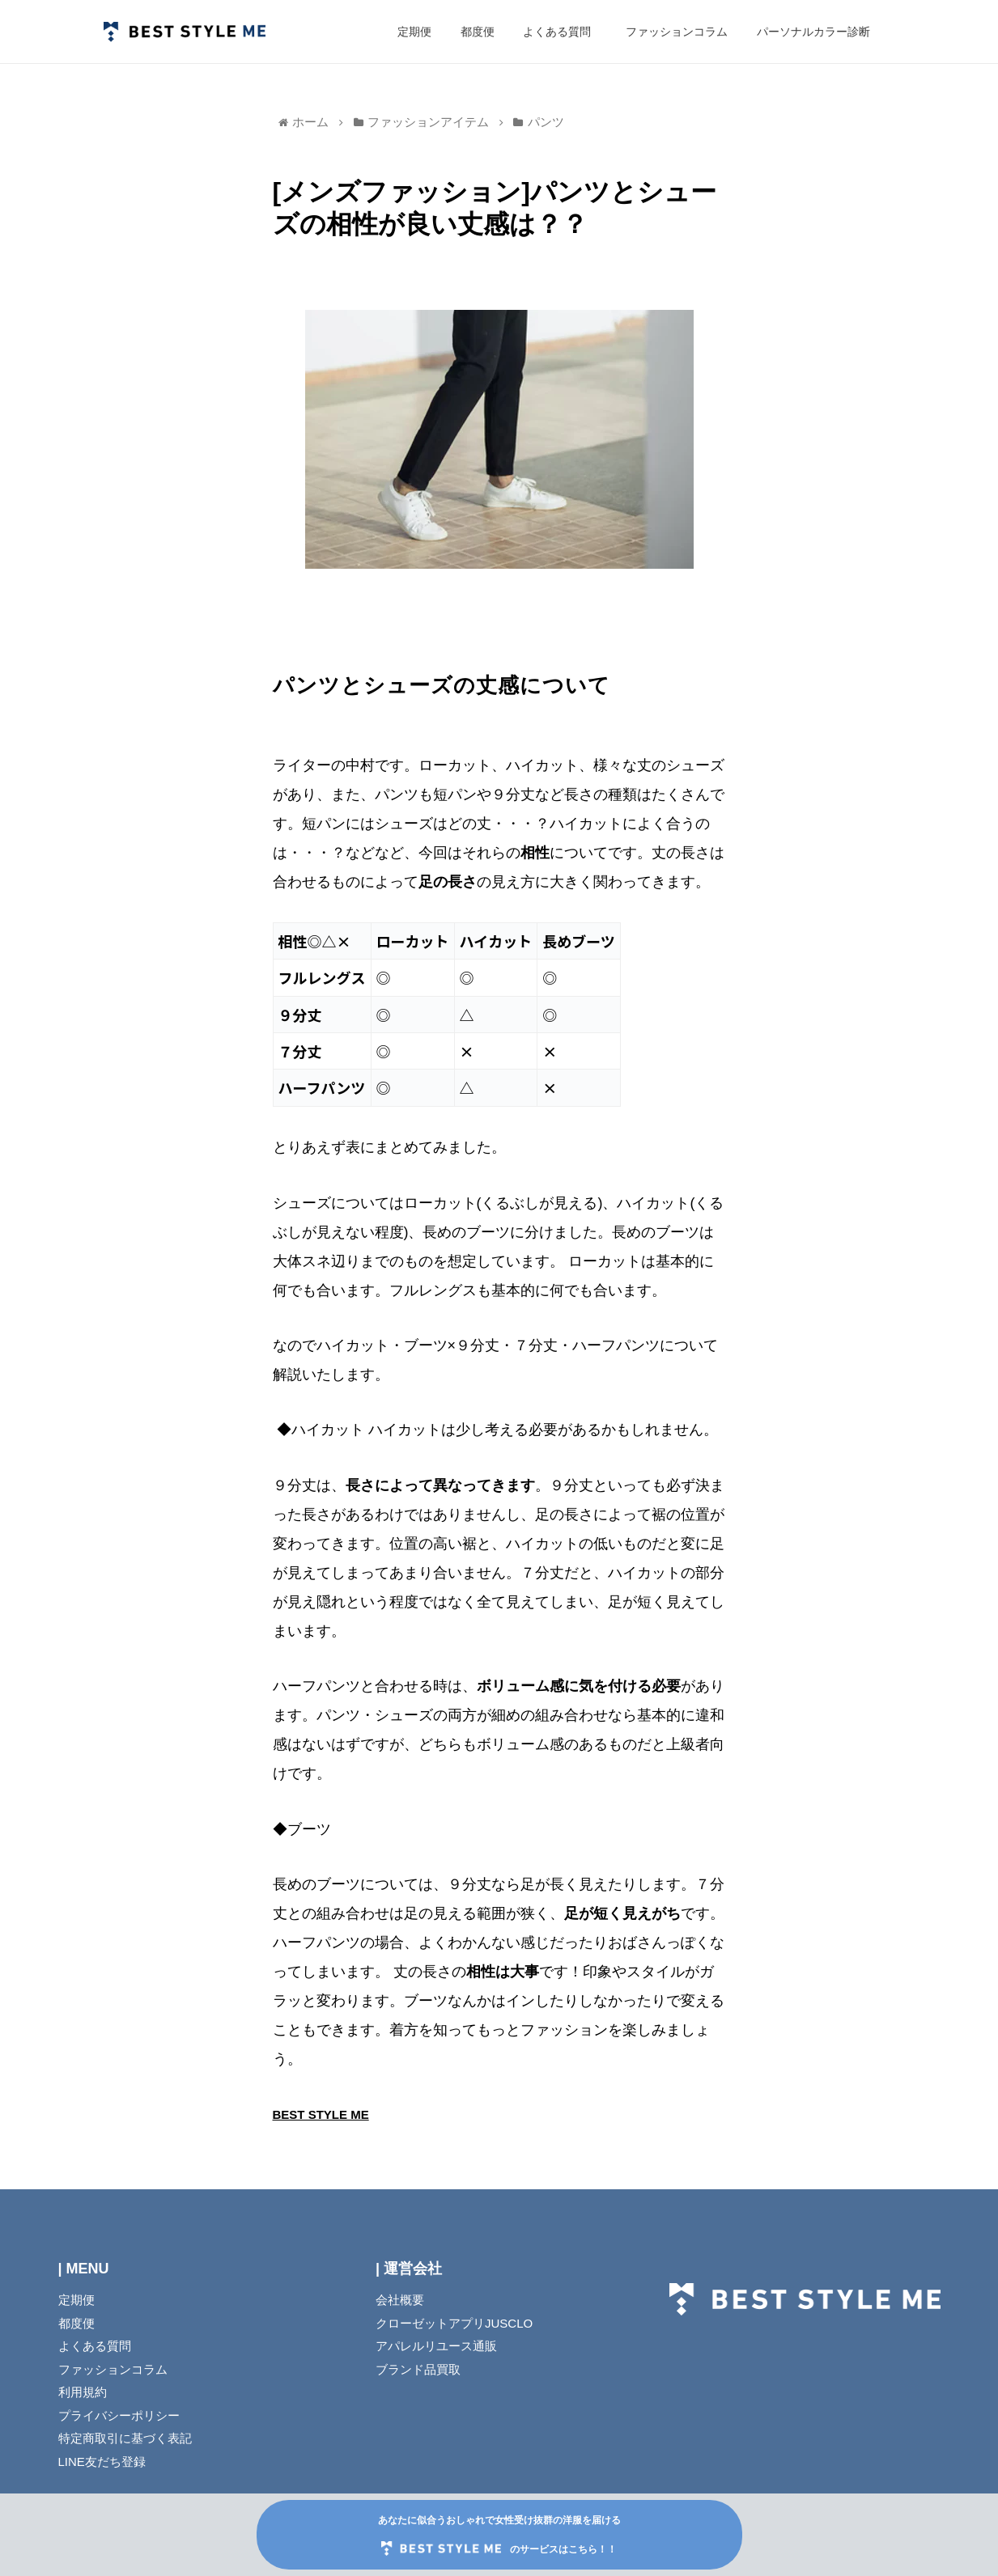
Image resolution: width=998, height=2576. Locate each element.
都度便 (76, 2323)
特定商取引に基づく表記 (125, 2438)
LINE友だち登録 (102, 2461)
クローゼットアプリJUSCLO (454, 2323)
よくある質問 (94, 2346)
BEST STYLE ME (321, 2114)
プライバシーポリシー (119, 2415)
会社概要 (400, 2300)
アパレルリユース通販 (436, 2346)
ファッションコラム (153, 2369)
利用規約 (82, 2392)
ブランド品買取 (418, 2369)
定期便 (76, 2300)
